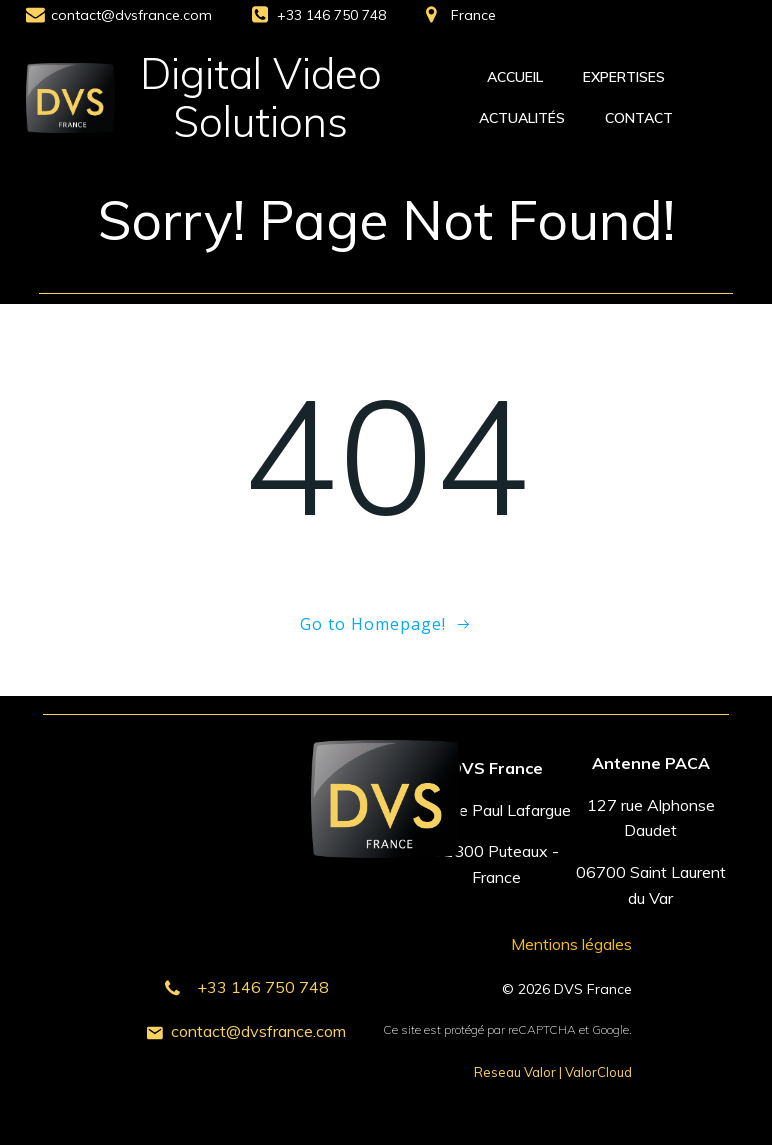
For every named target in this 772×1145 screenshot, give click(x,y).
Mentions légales (571, 944)
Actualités (522, 118)
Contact (639, 118)
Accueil (515, 77)
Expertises (624, 77)
